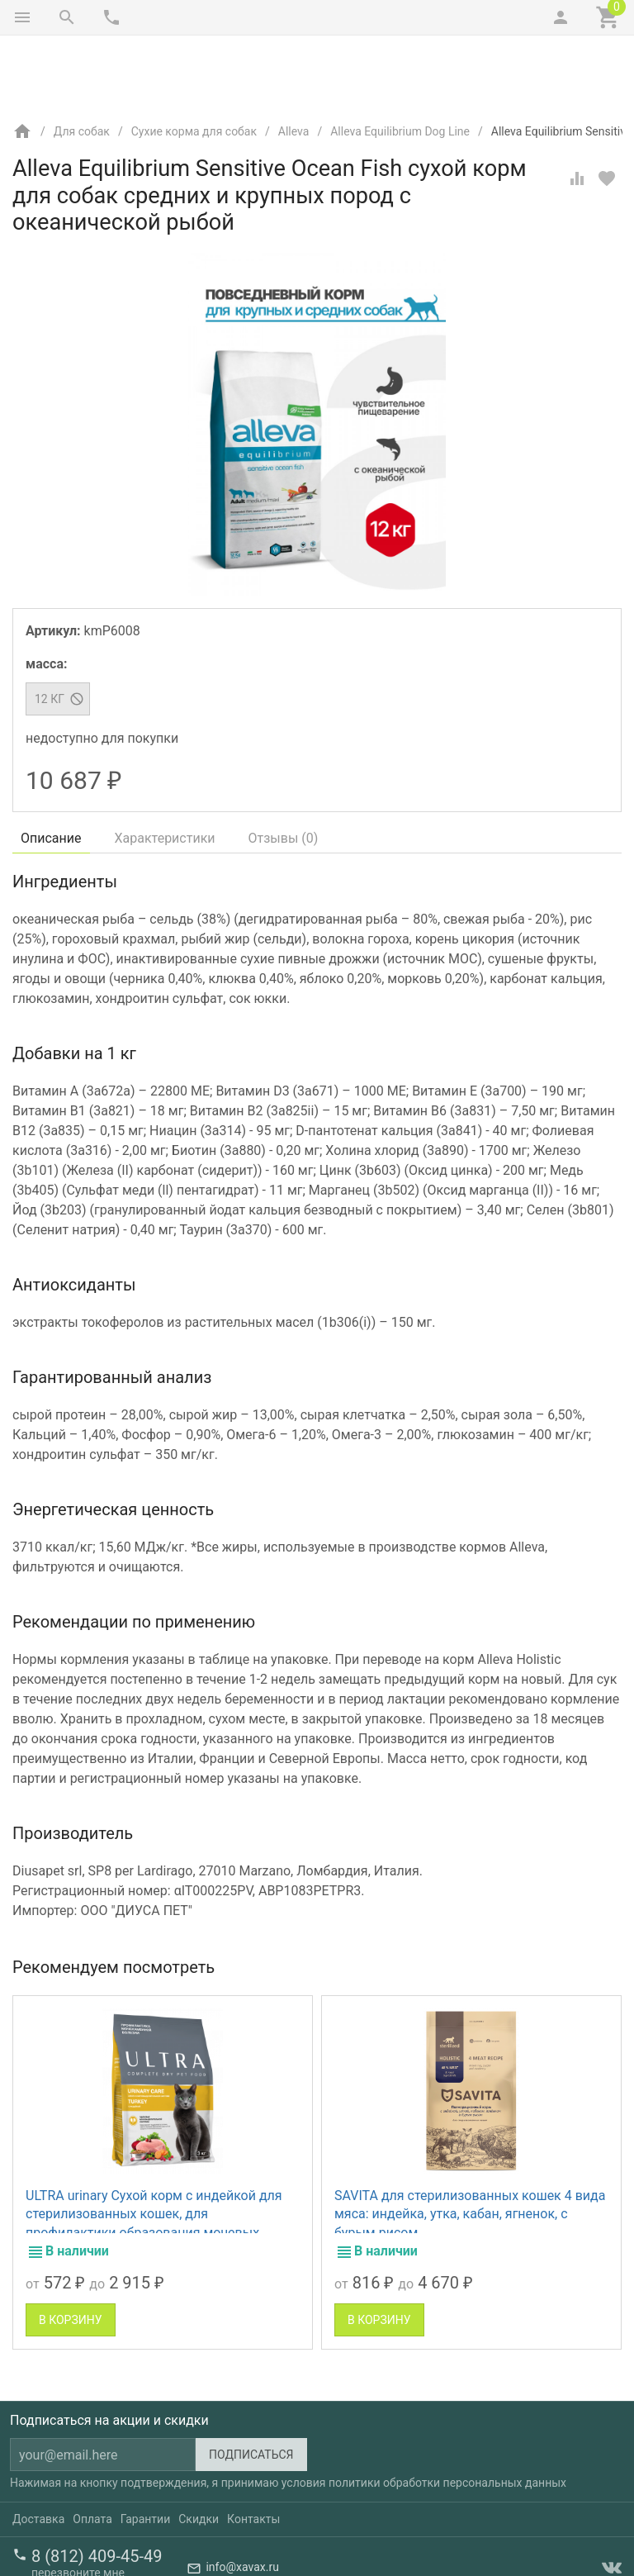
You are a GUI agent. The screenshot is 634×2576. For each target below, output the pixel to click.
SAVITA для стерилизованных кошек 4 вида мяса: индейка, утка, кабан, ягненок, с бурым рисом (469, 2144)
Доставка (38, 2449)
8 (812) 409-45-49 (96, 2487)
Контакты (253, 2449)
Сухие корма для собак (194, 62)
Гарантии (145, 2449)
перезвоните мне (78, 2503)
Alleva (294, 62)
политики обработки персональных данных (447, 2413)
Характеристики (165, 769)
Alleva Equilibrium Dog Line (400, 62)
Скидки (198, 2449)
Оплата (92, 2449)
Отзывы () (283, 769)
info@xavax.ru (242, 2498)
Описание (51, 769)
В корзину (70, 2250)
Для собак (82, 62)
